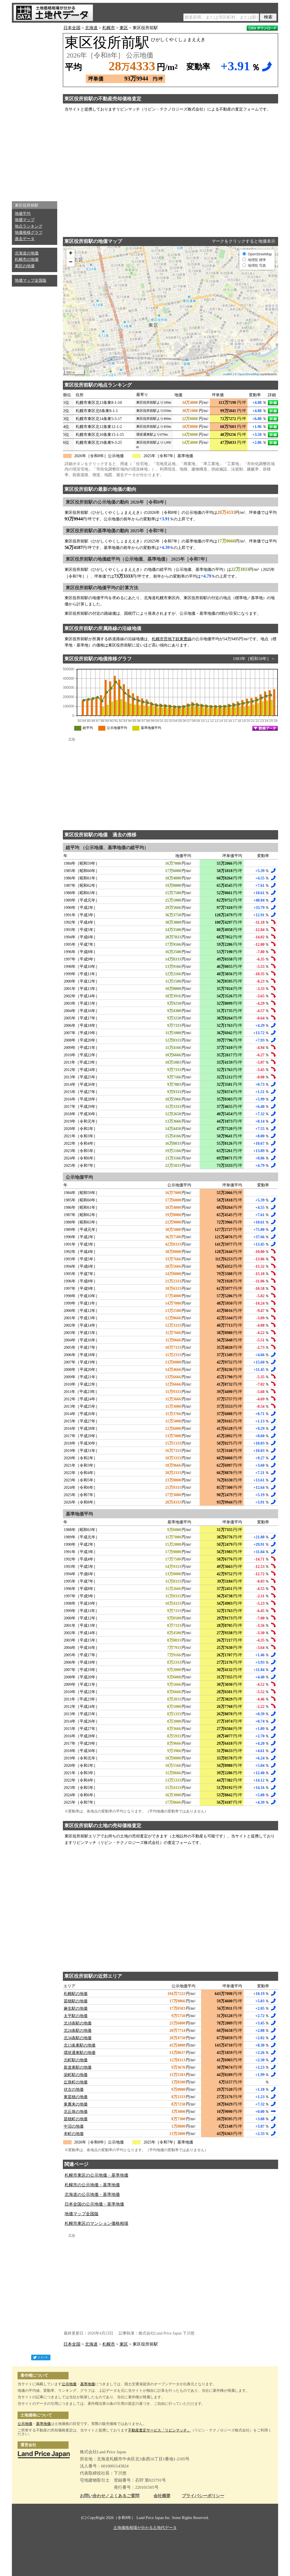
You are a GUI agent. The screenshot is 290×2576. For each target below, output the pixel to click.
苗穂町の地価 (76, 2119)
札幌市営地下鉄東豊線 (171, 639)
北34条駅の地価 (77, 2038)
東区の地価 (25, 266)
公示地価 (69, 2384)
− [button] (70, 262)
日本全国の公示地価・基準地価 (94, 2204)
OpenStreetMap (249, 374)
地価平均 (23, 213)
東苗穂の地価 (76, 2097)
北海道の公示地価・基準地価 (92, 2194)
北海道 (91, 28)
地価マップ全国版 (30, 280)
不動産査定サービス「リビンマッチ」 (159, 2430)
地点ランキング (28, 226)
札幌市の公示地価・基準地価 (92, 2185)
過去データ (25, 239)
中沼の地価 (74, 2126)
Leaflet (227, 374)
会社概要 (161, 2496)
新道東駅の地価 (77, 2067)
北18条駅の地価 (77, 2023)
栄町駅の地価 (76, 2075)
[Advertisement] (34, 111)
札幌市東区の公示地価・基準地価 (96, 2175)
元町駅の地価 (76, 2060)
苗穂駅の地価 (76, 2001)
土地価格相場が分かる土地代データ (145, 2528)
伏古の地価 (74, 2089)
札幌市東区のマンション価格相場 (96, 2223)
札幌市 (108, 28)
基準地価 (87, 2384)
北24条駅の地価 (77, 2030)
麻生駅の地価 (76, 2008)
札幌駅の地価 (76, 1994)
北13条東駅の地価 (79, 2045)
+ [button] (70, 253)
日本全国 (71, 28)
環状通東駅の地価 (79, 2053)
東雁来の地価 (76, 2104)
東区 (124, 28)
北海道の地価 (27, 253)
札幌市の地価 (27, 259)
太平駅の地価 (76, 2016)
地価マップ (25, 220)
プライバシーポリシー (203, 2496)
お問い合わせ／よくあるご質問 (109, 2496)
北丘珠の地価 (76, 2111)
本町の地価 (74, 2134)
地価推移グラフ (28, 232)
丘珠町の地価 (76, 2082)
